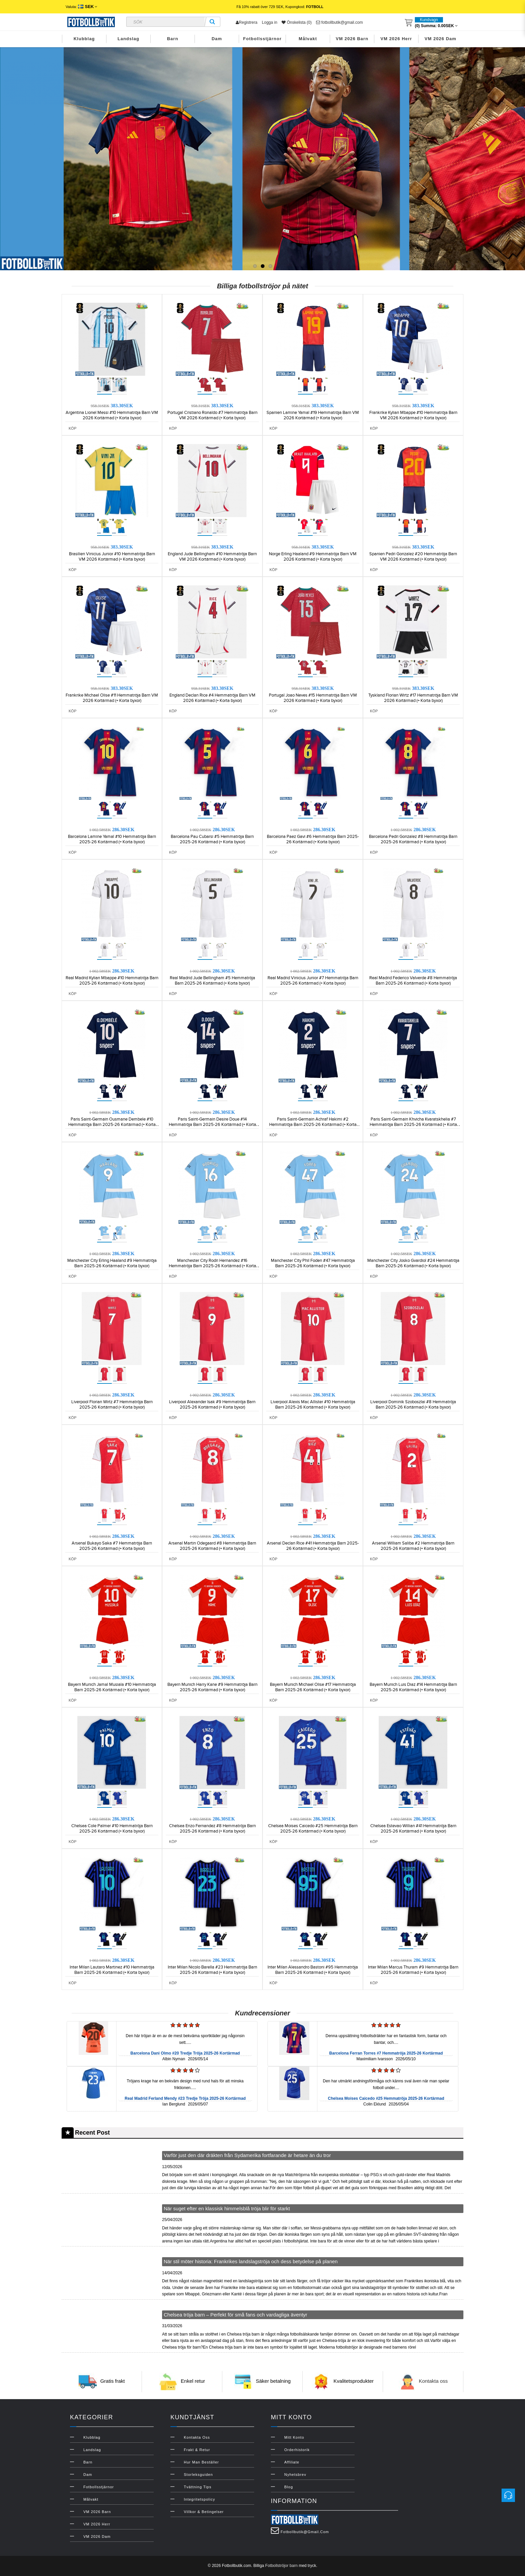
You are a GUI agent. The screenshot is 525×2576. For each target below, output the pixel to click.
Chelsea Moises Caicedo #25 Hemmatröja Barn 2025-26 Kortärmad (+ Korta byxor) (313, 1828)
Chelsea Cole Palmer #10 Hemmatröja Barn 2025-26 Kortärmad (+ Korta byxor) (112, 1828)
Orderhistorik (297, 2450)
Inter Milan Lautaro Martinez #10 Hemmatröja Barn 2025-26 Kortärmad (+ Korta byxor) (112, 1969)
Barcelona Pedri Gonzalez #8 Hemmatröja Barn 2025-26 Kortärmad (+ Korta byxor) (413, 839)
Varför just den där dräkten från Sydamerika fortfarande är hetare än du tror (247, 2155)
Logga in (269, 22)
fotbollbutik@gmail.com (339, 22)
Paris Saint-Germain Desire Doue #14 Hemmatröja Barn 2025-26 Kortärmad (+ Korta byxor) (212, 1125)
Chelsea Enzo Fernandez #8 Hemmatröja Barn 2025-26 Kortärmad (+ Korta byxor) (212, 1828)
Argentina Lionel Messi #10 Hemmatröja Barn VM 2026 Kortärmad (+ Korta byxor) (112, 415)
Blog (288, 2487)
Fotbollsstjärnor (262, 38)
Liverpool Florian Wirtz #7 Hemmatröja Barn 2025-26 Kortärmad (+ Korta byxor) (112, 1404)
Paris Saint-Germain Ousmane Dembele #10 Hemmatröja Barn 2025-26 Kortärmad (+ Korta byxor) (112, 1125)
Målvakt (308, 38)
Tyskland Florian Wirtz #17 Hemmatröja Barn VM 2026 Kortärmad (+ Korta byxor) (413, 698)
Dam (217, 38)
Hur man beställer (201, 2462)
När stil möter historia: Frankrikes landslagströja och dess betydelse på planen (251, 2261)
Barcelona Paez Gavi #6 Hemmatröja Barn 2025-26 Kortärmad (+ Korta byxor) (313, 839)
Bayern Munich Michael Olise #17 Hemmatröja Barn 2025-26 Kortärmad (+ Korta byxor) (313, 1687)
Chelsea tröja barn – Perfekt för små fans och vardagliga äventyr (235, 2314)
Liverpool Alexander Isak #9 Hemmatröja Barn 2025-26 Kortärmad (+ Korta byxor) (212, 1404)
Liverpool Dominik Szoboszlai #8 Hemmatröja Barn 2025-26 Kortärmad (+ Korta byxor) (413, 1404)
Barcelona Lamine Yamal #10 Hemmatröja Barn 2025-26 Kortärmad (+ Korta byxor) (112, 839)
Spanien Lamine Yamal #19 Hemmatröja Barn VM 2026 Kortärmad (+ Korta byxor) (313, 415)
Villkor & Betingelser (204, 2512)
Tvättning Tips (197, 2487)
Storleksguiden (198, 2475)
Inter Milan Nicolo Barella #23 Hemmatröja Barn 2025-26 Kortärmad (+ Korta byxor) (212, 1969)
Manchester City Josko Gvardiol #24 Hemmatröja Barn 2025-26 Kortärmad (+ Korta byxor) (413, 1263)
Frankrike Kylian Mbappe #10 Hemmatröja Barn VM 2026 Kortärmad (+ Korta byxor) (413, 415)
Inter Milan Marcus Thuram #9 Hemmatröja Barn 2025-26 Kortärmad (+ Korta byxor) (413, 1969)
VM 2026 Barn (352, 38)
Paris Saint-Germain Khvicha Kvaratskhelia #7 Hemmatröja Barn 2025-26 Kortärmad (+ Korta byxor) (413, 1125)
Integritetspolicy (199, 2499)
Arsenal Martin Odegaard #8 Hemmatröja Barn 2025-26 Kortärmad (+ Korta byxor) (212, 1546)
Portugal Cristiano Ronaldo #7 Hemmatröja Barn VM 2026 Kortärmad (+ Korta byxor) (212, 415)
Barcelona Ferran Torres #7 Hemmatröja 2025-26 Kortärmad (386, 2053)
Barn (172, 38)
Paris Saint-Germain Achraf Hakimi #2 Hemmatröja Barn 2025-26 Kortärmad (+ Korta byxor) (313, 1125)
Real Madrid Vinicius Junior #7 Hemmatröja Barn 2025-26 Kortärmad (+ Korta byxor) (313, 980)
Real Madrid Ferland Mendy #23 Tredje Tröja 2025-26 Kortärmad (185, 2098)
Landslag (128, 38)
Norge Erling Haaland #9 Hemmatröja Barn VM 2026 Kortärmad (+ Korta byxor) (313, 556)
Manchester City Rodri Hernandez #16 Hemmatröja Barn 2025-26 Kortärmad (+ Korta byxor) (212, 1266)
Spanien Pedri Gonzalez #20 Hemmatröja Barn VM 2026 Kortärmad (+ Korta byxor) (413, 556)
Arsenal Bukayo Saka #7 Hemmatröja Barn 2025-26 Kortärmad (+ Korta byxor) (112, 1546)
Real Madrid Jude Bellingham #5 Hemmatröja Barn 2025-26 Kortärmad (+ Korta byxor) (212, 980)
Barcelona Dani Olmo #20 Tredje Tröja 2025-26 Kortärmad (185, 2053)
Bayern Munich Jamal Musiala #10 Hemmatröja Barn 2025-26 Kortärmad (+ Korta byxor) (112, 1687)
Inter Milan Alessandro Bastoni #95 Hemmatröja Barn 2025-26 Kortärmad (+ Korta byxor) (313, 1969)
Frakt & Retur (197, 2450)
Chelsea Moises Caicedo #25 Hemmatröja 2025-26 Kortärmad (386, 2098)
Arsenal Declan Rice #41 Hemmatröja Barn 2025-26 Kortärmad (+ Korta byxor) (313, 1546)
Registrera (246, 22)
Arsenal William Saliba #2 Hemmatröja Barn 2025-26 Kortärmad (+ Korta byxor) (413, 1546)
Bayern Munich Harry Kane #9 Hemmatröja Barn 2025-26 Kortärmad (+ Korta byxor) (212, 1687)
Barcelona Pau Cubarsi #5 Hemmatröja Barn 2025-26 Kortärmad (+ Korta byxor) (212, 839)
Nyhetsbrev (295, 2475)
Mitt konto (294, 2437)
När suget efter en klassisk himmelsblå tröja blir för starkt (227, 2208)
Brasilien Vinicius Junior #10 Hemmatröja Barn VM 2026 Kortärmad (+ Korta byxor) (112, 556)
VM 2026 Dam (440, 38)
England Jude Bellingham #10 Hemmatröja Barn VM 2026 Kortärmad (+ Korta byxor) (212, 556)
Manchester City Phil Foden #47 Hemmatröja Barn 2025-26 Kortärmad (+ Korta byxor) (313, 1263)
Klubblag (84, 38)
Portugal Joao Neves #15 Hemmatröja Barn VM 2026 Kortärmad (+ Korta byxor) (313, 698)
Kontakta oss (433, 2381)
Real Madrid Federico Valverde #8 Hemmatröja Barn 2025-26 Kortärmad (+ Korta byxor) (413, 980)
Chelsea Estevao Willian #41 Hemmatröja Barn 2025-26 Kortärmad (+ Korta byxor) (413, 1828)
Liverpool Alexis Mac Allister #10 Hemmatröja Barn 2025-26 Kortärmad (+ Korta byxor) (313, 1404)
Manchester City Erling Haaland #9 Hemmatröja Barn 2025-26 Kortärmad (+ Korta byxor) (112, 1263)
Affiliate (291, 2462)
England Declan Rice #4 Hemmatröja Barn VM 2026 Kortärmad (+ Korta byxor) (212, 698)
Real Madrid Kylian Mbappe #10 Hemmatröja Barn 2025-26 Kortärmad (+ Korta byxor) (112, 980)
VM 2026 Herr (396, 38)
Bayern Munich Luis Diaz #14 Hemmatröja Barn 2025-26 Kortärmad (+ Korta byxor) (413, 1687)
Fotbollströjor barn (281, 2565)
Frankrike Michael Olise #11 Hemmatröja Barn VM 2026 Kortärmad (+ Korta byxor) (112, 698)
